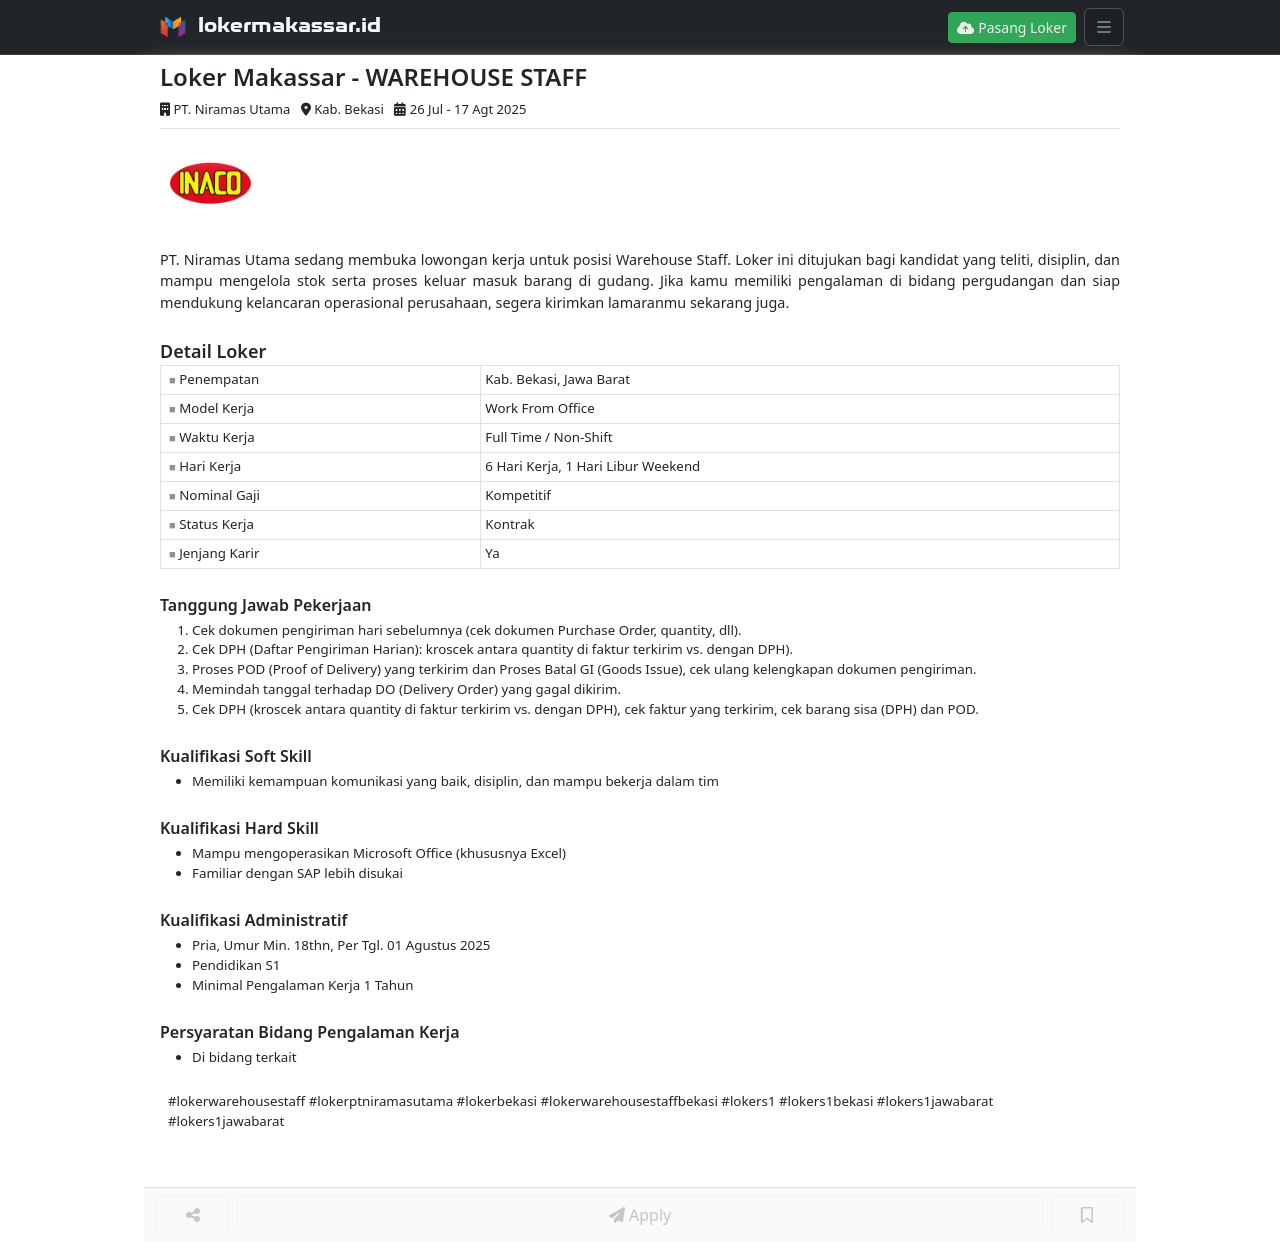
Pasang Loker (1012, 27)
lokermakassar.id (289, 25)
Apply (640, 1215)
